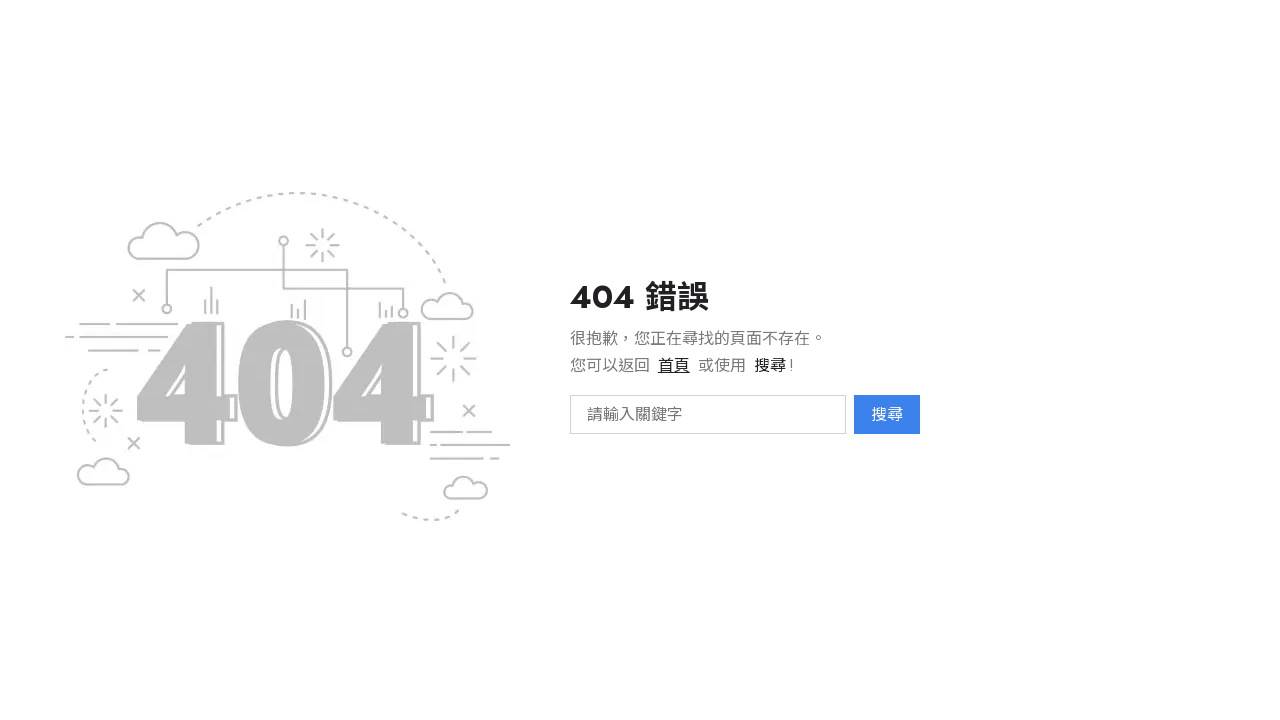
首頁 (674, 365)
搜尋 (887, 414)
